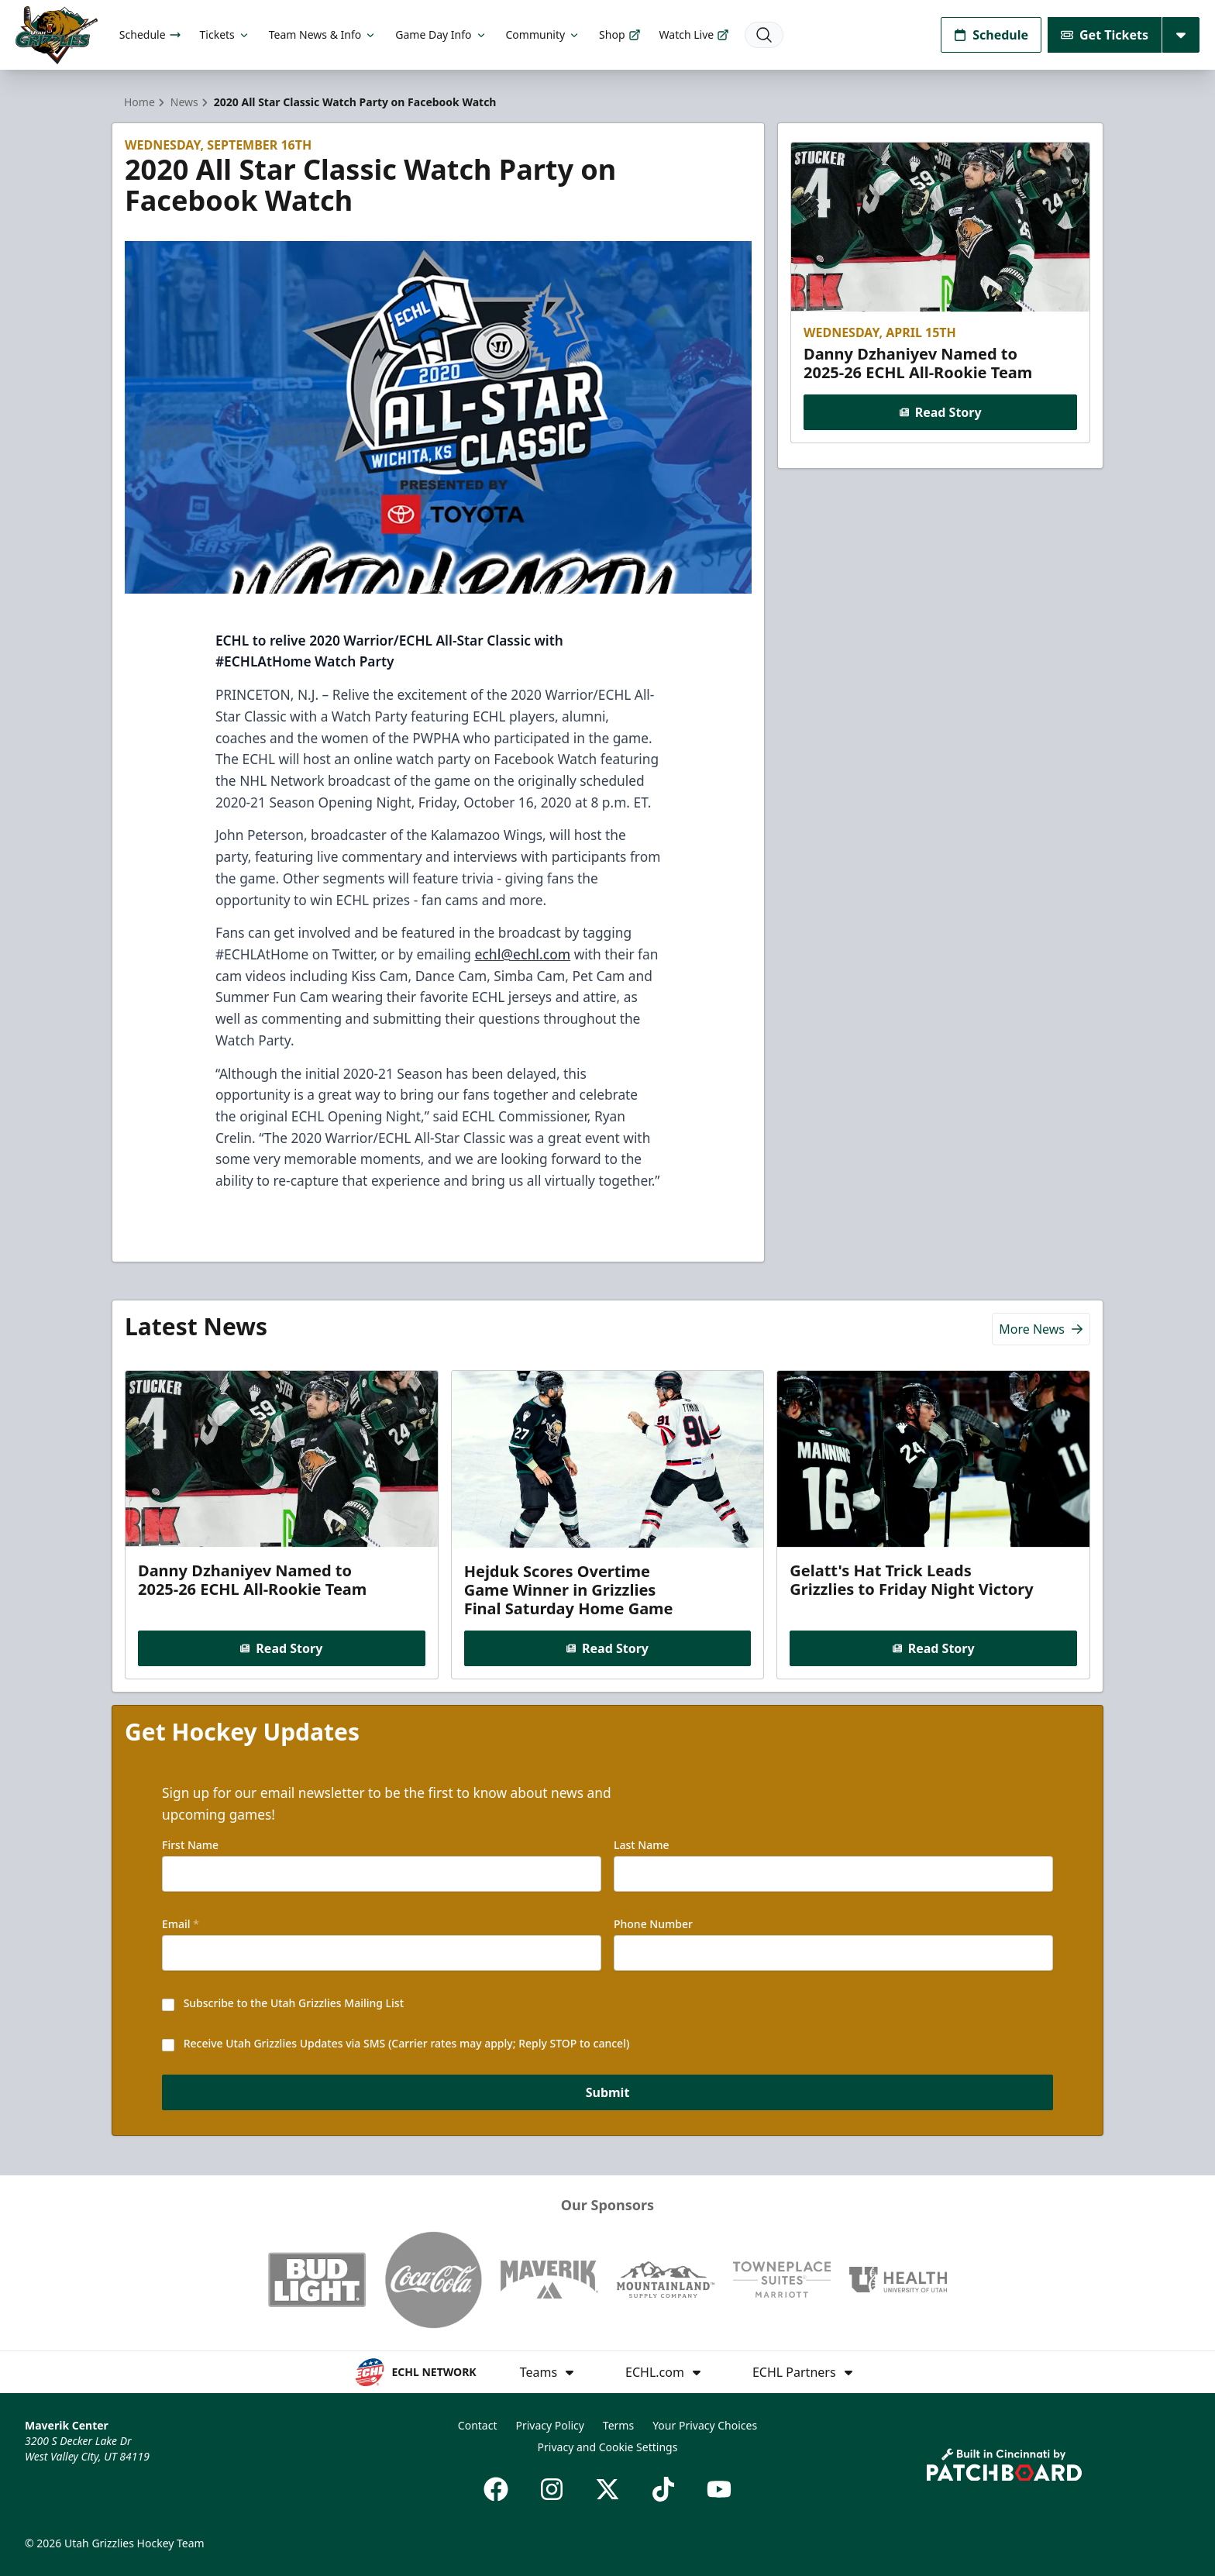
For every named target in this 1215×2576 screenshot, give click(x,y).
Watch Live (694, 34)
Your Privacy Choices (704, 2425)
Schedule (150, 34)
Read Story (940, 412)
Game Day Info (441, 34)
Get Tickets (1104, 34)
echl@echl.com (522, 954)
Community (543, 34)
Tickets (225, 34)
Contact (477, 2425)
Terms (618, 2425)
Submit (608, 2093)
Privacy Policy (550, 2425)
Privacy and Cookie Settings (608, 2447)
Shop (619, 34)
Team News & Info (323, 34)
